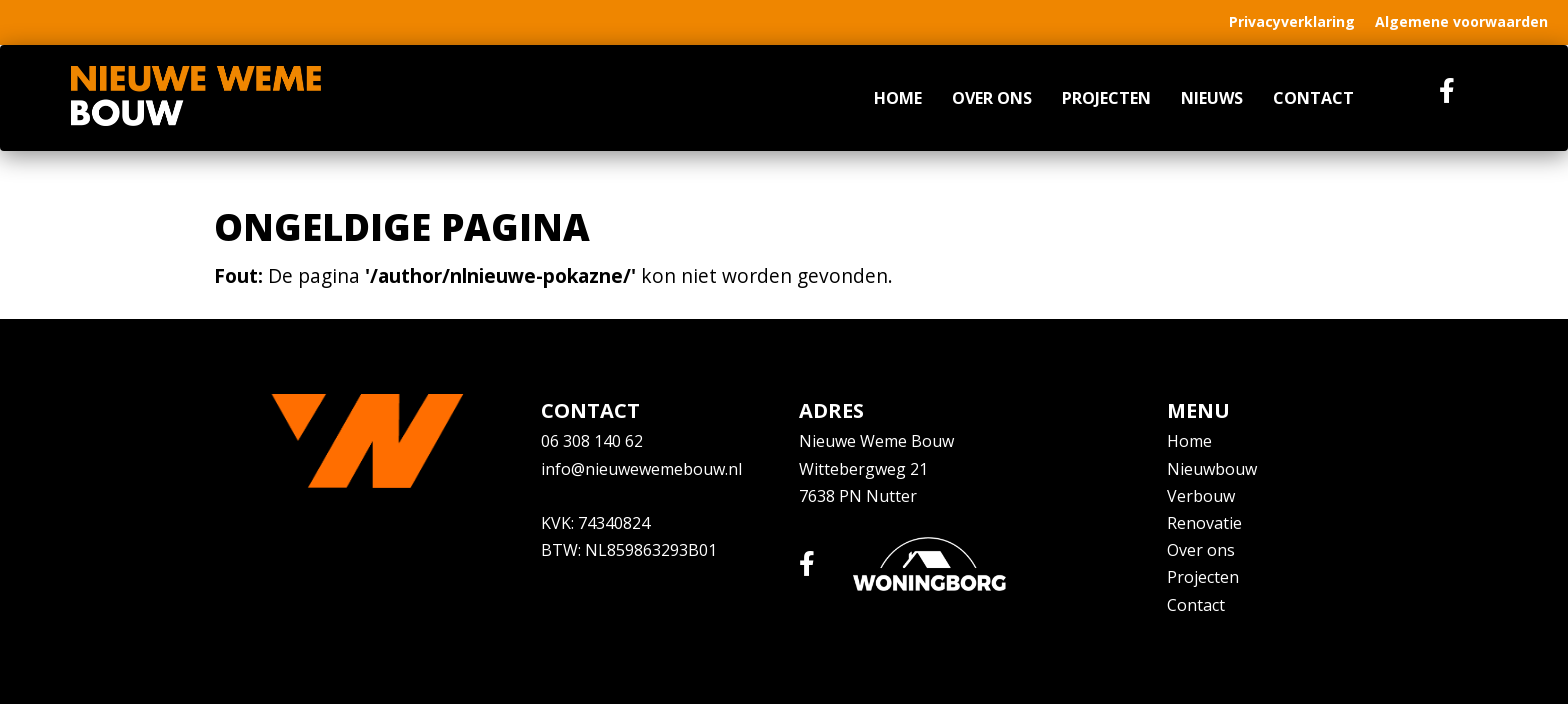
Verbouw (1201, 496)
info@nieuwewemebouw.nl (641, 469)
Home (898, 98)
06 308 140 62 (592, 441)
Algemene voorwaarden (1461, 21)
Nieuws (1212, 98)
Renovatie (1204, 523)
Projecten (1106, 98)
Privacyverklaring (1292, 21)
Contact (1313, 98)
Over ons (992, 98)
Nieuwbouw (1212, 469)
